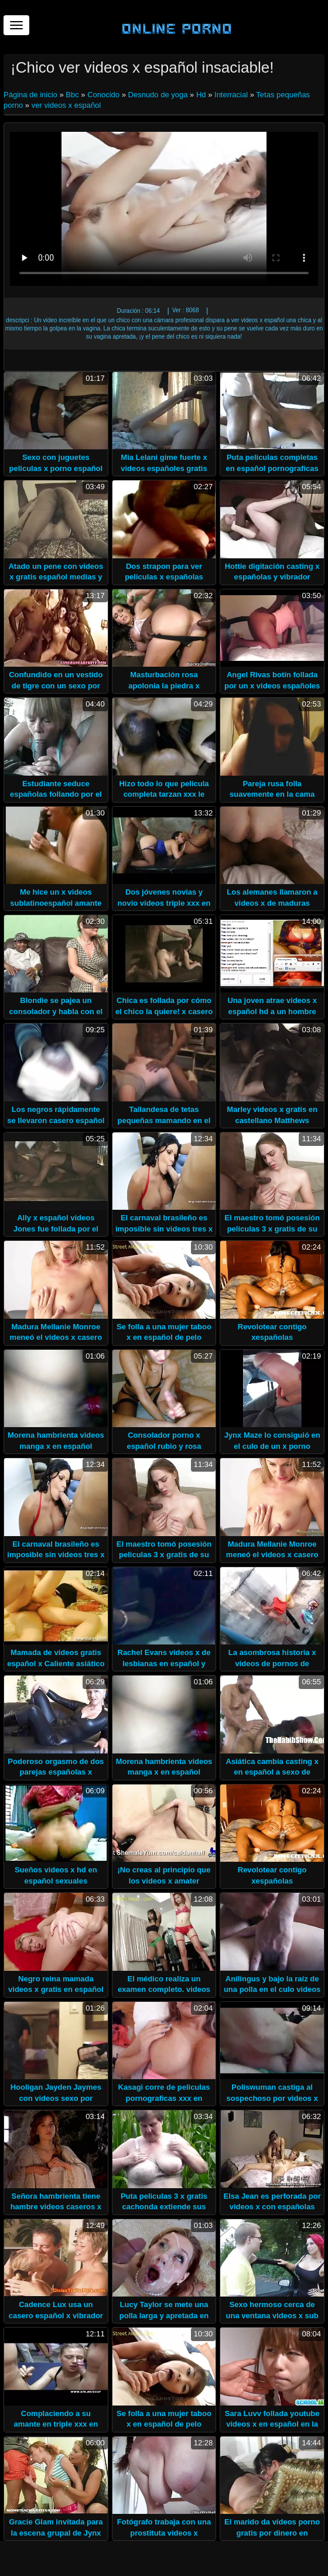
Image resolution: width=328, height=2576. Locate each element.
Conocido (103, 94)
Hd (201, 94)
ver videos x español (66, 105)
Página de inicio (31, 94)
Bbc (72, 94)
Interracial (231, 94)
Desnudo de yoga (158, 94)
